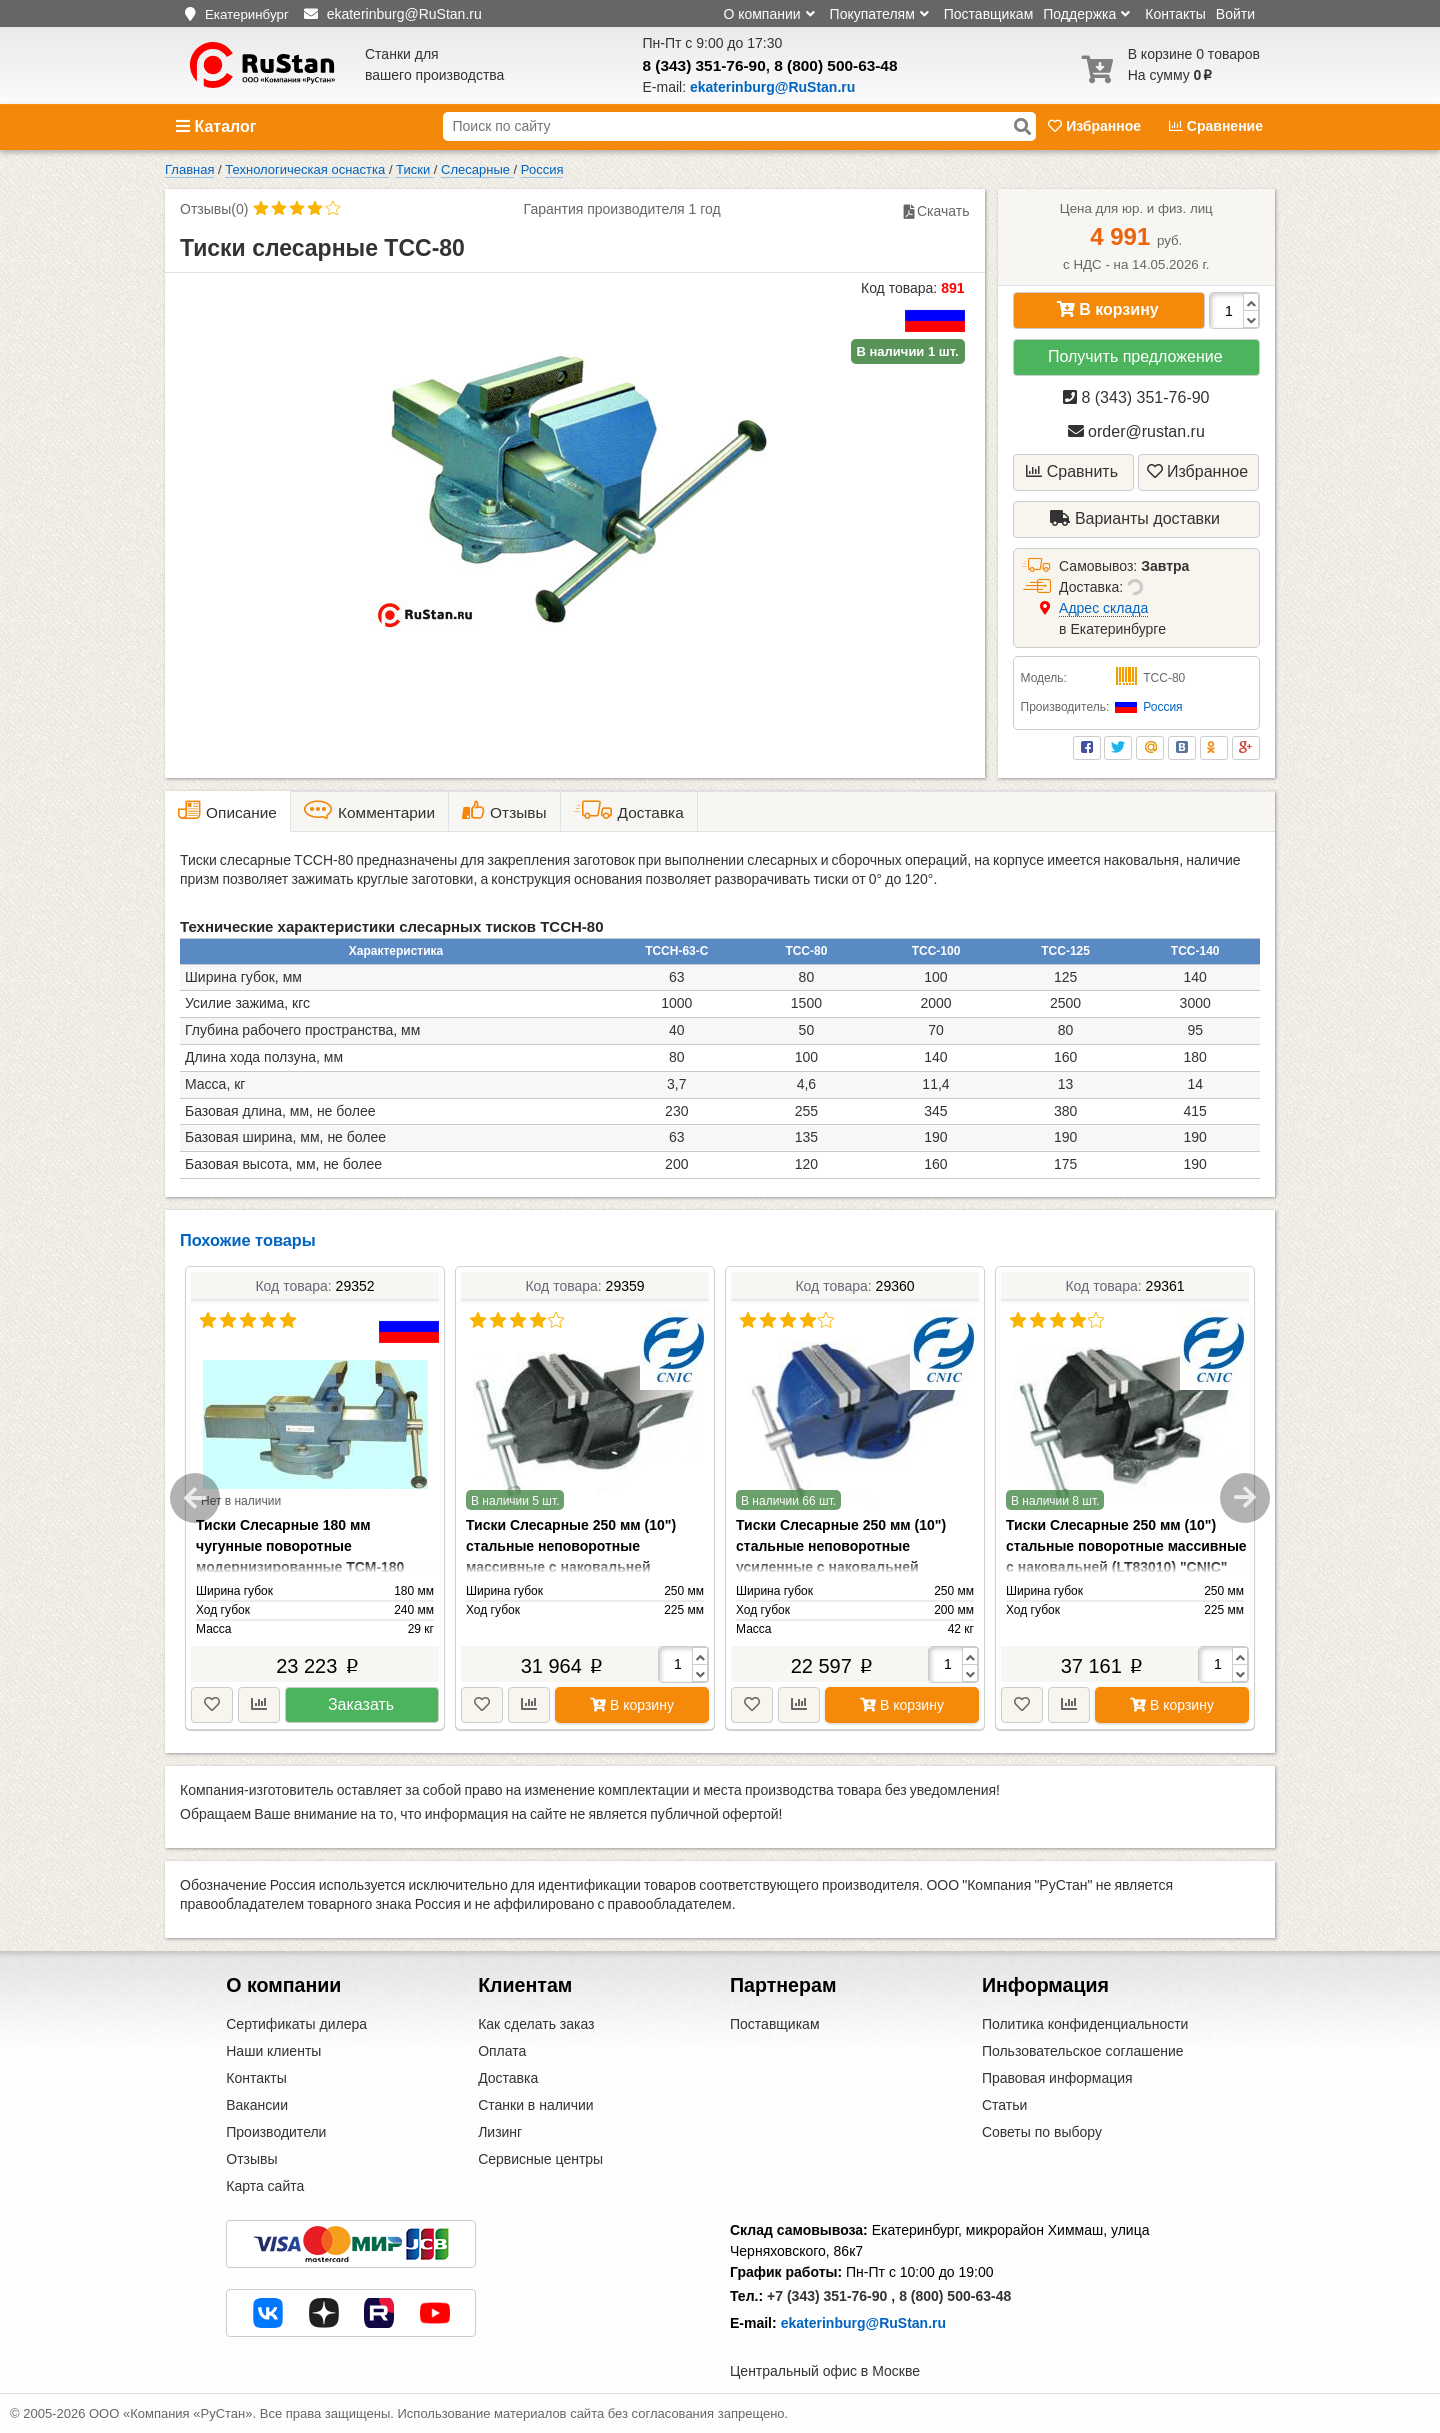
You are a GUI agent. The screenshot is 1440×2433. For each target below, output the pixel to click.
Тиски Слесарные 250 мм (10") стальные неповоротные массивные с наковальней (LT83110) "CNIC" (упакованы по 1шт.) (576, 1567)
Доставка (508, 2078)
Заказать (361, 1704)
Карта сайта (265, 2186)
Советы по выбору (1042, 2132)
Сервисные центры (540, 2159)
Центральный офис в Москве (825, 2371)
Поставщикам (989, 14)
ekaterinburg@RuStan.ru (863, 2323)
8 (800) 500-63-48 (835, 65)
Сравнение (1216, 126)
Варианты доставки (1135, 518)
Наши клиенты (273, 2051)
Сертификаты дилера (296, 2024)
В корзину (1108, 309)
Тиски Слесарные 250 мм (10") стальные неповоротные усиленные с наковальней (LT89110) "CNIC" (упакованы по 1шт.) (846, 1567)
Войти (1235, 14)
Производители (276, 2132)
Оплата (502, 2051)
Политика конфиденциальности (1085, 2024)
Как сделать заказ (536, 2024)
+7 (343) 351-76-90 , (831, 2296)
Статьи (1004, 2105)
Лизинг (500, 2132)
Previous (195, 1498)
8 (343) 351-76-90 (704, 65)
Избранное (1096, 126)
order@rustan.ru (1136, 431)
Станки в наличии (536, 2105)
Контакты (1175, 14)
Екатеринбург (247, 14)
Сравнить (1072, 471)
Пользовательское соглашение (1083, 2051)
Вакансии (257, 2105)
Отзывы (251, 2159)
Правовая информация (1057, 2078)
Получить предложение (1135, 356)
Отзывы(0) (214, 209)
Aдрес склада (1103, 608)
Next (1245, 1498)
